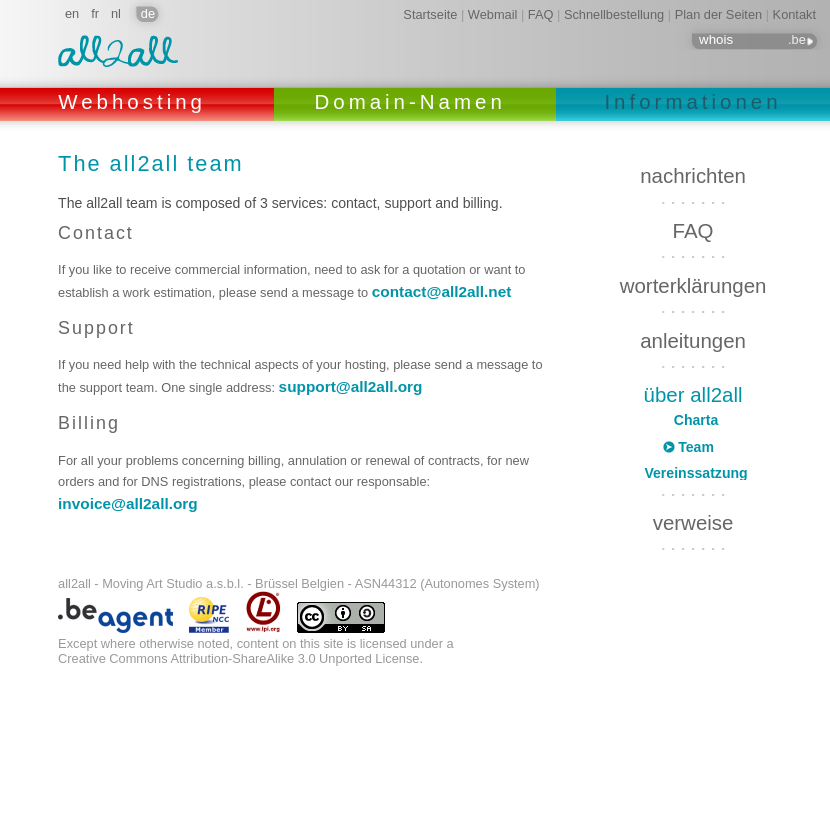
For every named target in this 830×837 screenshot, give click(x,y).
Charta (696, 420)
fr (95, 13)
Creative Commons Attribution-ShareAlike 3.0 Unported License (238, 658)
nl (116, 13)
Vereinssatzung (695, 473)
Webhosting (136, 101)
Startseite (430, 14)
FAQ (541, 14)
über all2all (693, 394)
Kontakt (794, 14)
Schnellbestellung (614, 14)
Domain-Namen (414, 101)
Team (696, 447)
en (72, 13)
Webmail (493, 14)
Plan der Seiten (719, 14)
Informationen (692, 101)
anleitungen (693, 340)
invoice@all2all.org (128, 503)
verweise (693, 516)
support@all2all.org (351, 386)
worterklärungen (693, 285)
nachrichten (693, 175)
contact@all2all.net (442, 291)
